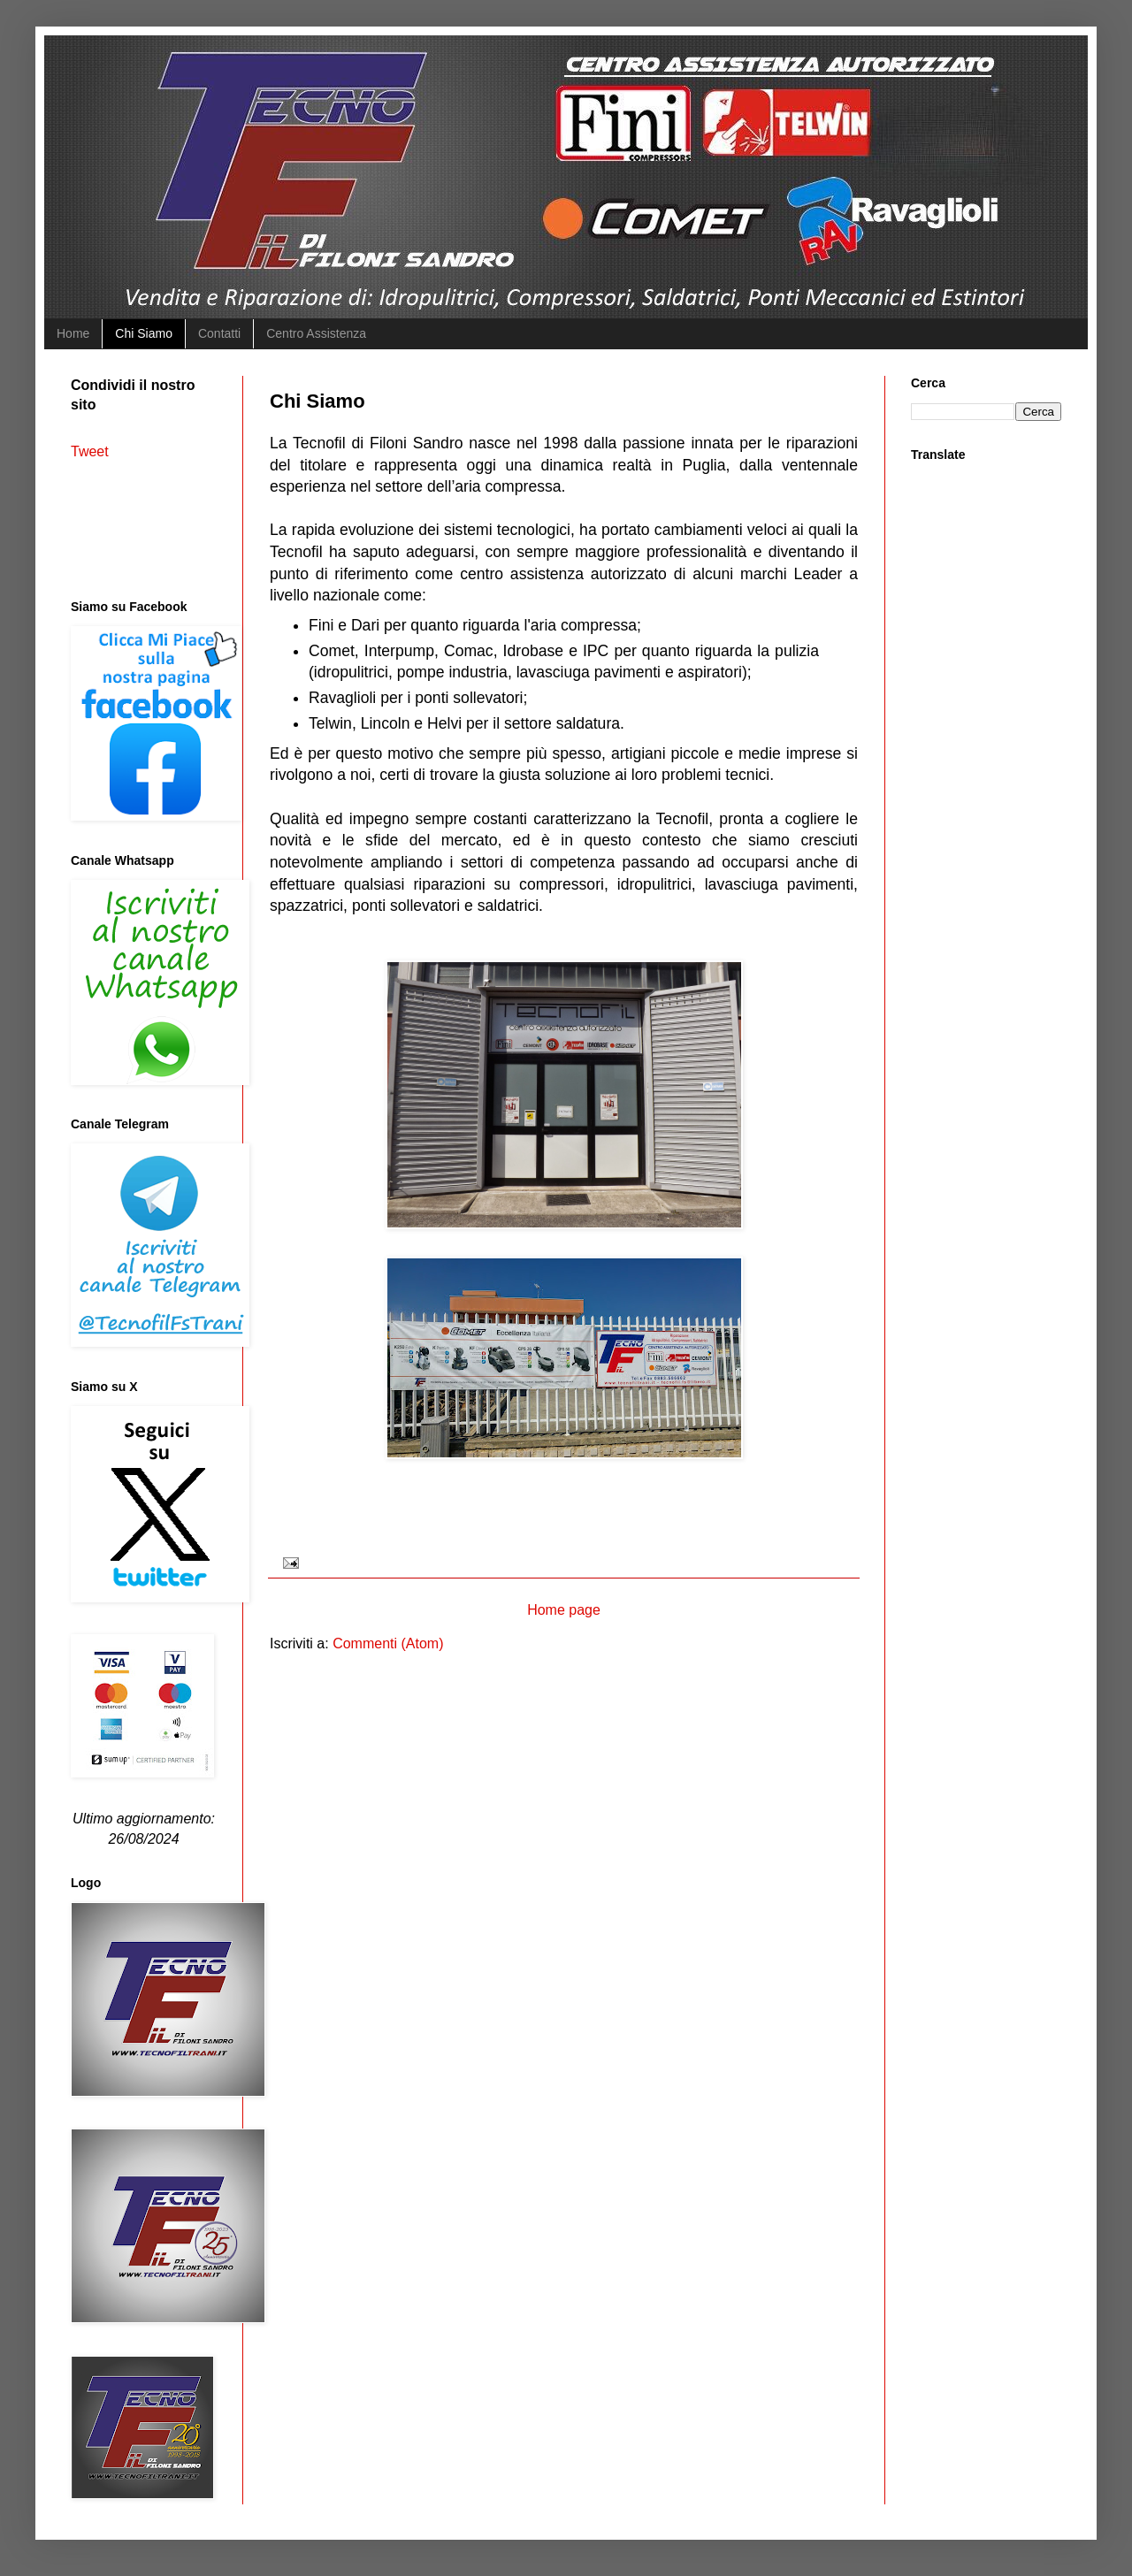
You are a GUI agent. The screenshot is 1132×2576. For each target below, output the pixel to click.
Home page (563, 1609)
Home (73, 333)
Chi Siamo (143, 333)
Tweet (90, 451)
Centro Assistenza (316, 333)
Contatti (219, 333)
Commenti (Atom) (388, 1643)
